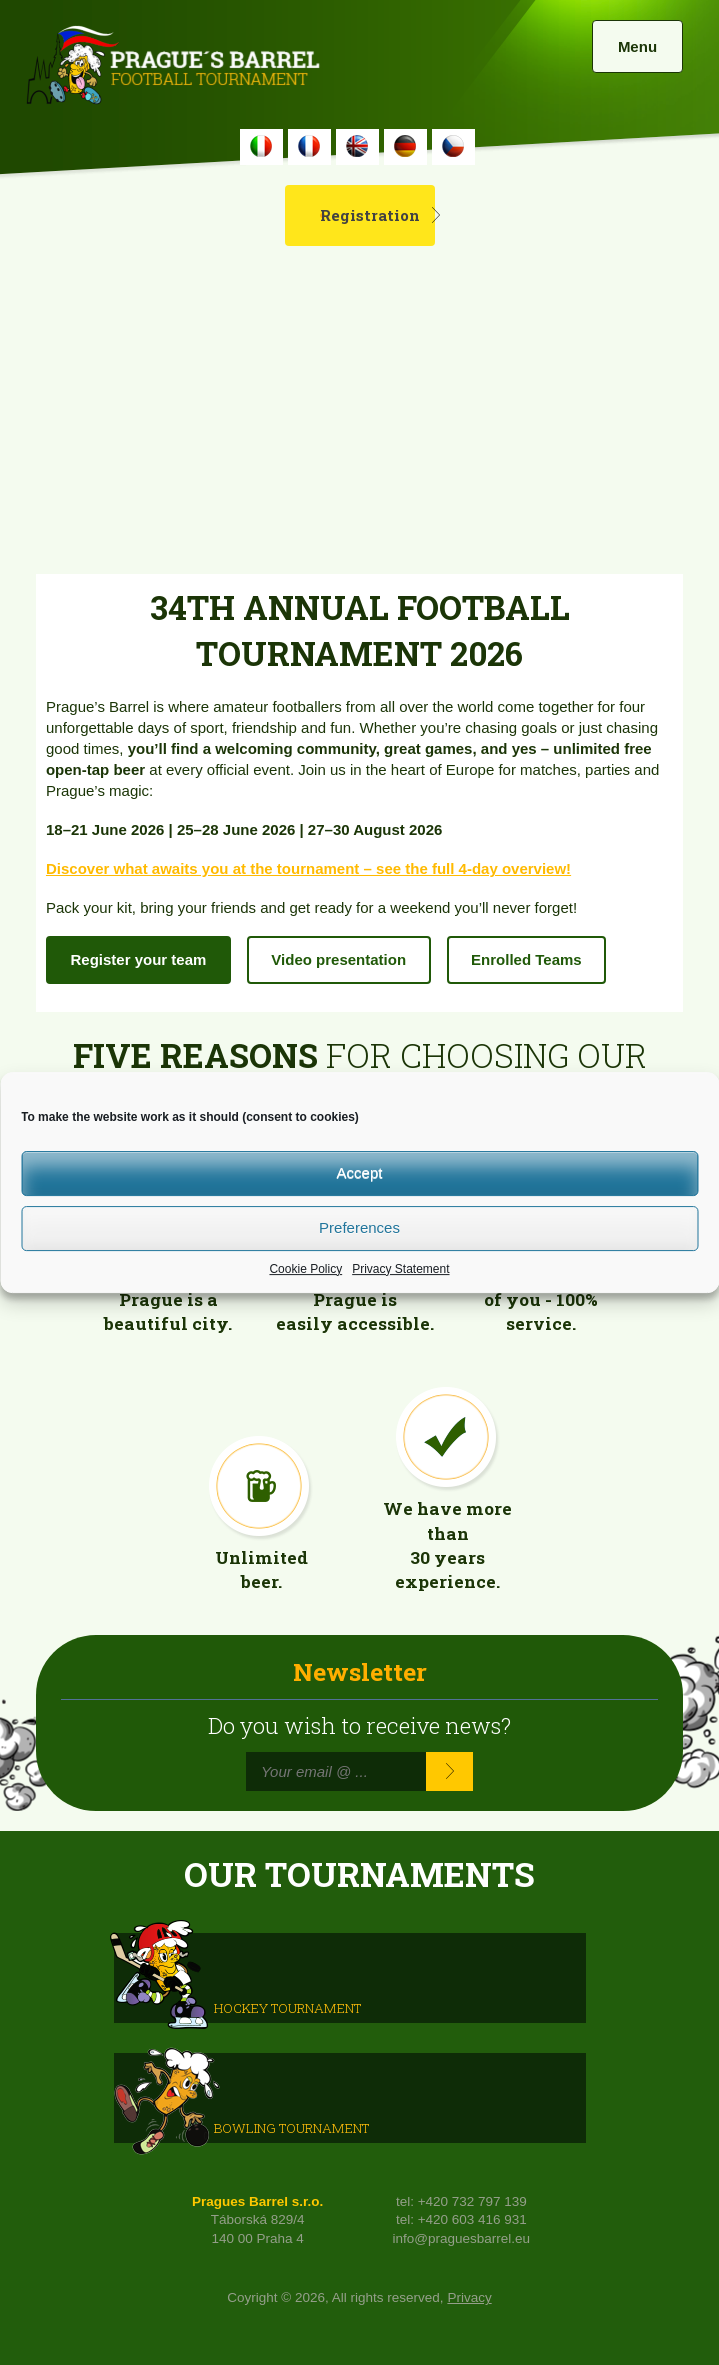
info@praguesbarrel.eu (462, 2238)
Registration (370, 215)
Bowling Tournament (291, 2127)
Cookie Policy (305, 1269)
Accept (360, 1172)
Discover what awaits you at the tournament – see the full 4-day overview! (308, 868)
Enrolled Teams (526, 959)
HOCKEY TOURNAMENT (287, 2007)
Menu (637, 46)
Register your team (138, 959)
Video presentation (338, 959)
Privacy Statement (400, 1269)
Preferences (359, 1227)
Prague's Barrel (172, 67)
